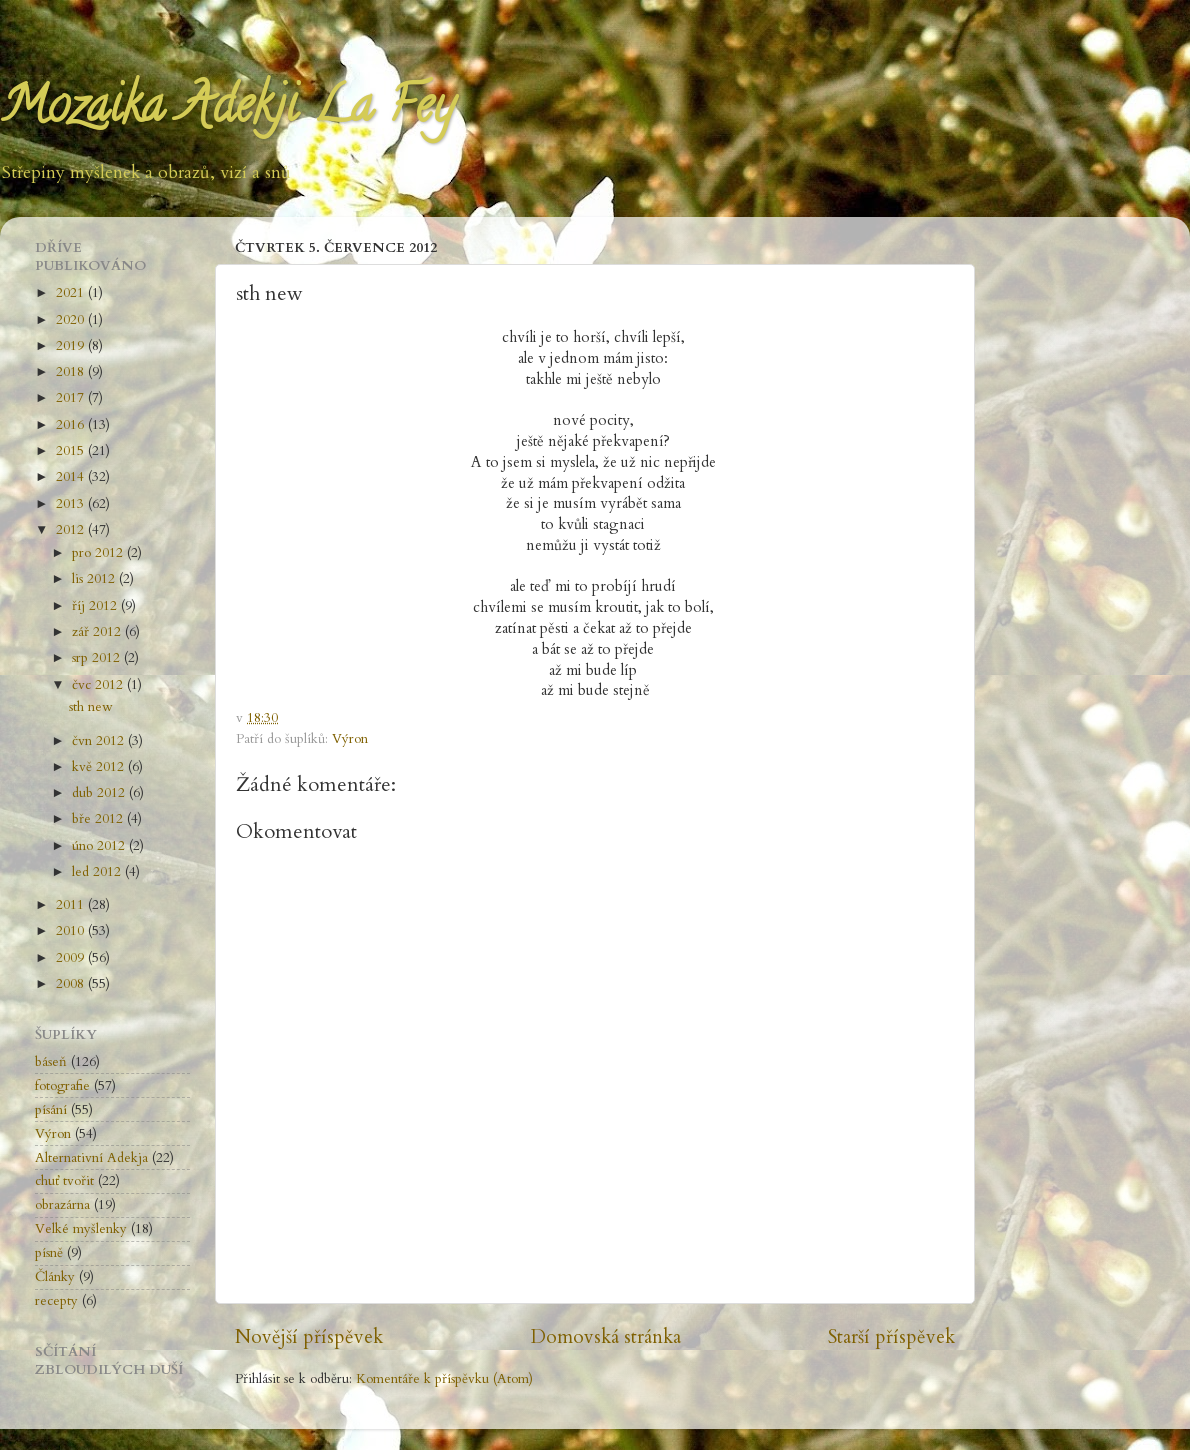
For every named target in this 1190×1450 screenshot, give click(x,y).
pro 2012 (99, 553)
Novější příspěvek (309, 1337)
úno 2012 (100, 846)
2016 (72, 425)
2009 (72, 958)
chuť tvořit (64, 1181)
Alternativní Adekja (91, 1158)
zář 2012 (98, 632)
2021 (72, 293)
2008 (72, 984)
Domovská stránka (606, 1337)
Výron (350, 739)
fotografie (62, 1086)
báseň (51, 1062)
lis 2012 (95, 579)
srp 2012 (98, 658)
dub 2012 (100, 793)
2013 (72, 504)
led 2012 (98, 872)
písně (49, 1253)
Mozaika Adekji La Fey (227, 111)
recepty (56, 1301)
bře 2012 (99, 819)
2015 (72, 451)
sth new (91, 707)
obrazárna (62, 1205)
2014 (72, 477)
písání (51, 1110)
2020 (72, 320)
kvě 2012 (100, 767)
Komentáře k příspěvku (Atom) (444, 1379)
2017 (72, 398)
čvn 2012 (100, 741)
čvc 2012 (99, 685)
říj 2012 (96, 606)
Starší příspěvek (891, 1337)
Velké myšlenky (81, 1229)
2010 (72, 931)
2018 (72, 372)
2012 (72, 530)
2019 (72, 346)
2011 (72, 905)
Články (55, 1277)
